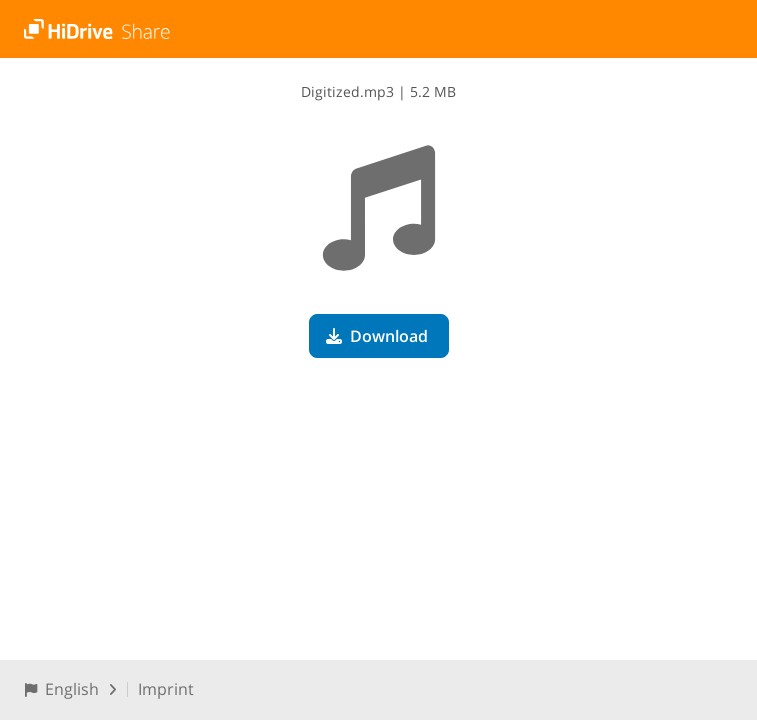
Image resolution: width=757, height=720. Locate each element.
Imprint (166, 689)
